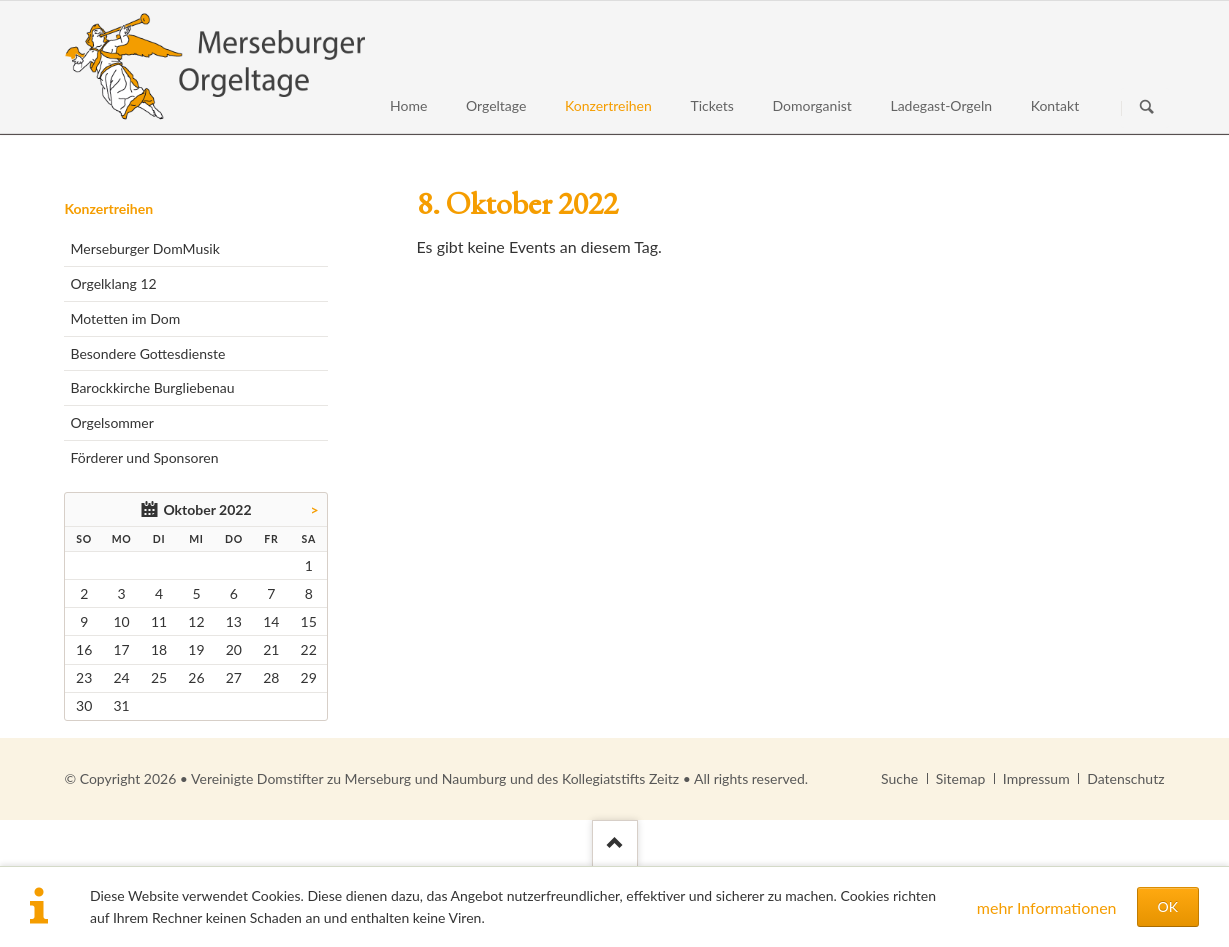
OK (1168, 906)
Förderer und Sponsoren (144, 457)
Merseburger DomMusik (144, 248)
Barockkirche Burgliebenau (152, 387)
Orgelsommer (111, 422)
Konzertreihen (108, 208)
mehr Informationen (1047, 907)
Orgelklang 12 (113, 283)
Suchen (1147, 108)
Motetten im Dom (125, 318)
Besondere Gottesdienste (147, 353)
